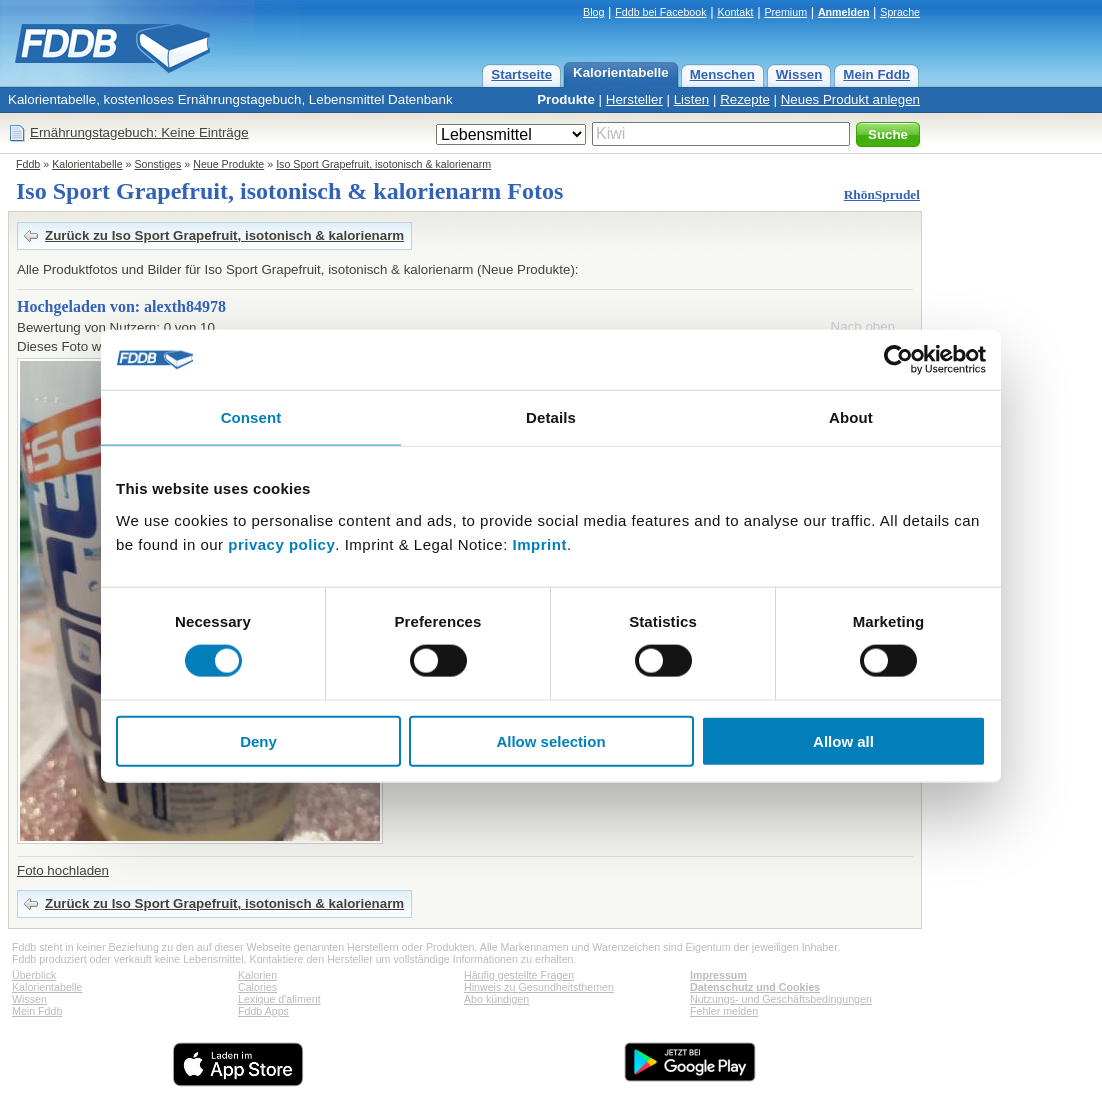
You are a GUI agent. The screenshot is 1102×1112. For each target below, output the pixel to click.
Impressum (718, 975)
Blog (593, 12)
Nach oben (863, 326)
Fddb (28, 164)
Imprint (540, 543)
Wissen (799, 74)
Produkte (566, 99)
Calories (257, 987)
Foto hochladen (63, 870)
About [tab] (851, 417)
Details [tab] (551, 417)
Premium (785, 12)
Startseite (521, 74)
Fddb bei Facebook (660, 12)
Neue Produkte (228, 164)
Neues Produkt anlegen (850, 99)
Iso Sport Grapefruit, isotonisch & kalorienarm (383, 164)
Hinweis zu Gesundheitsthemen (539, 987)
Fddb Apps (263, 1011)
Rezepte (745, 99)
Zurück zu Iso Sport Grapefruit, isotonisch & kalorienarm (224, 235)
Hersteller (634, 99)
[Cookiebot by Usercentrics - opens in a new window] (898, 360)
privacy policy (281, 543)
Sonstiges (158, 164)
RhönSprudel (882, 194)
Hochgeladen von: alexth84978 (121, 306)
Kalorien (257, 975)
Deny (258, 740)
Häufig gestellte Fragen (519, 975)
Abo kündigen (496, 999)
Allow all (843, 740)
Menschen (722, 74)
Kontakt (735, 12)
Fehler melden (724, 1011)
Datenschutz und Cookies (755, 987)
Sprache (900, 12)
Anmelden (844, 12)
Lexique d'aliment (279, 999)
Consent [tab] (251, 417)
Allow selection (550, 740)
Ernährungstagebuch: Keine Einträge (139, 132)
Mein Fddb (876, 74)
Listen (692, 99)
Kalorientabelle (621, 72)
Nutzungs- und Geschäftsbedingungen (781, 999)
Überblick (34, 975)
